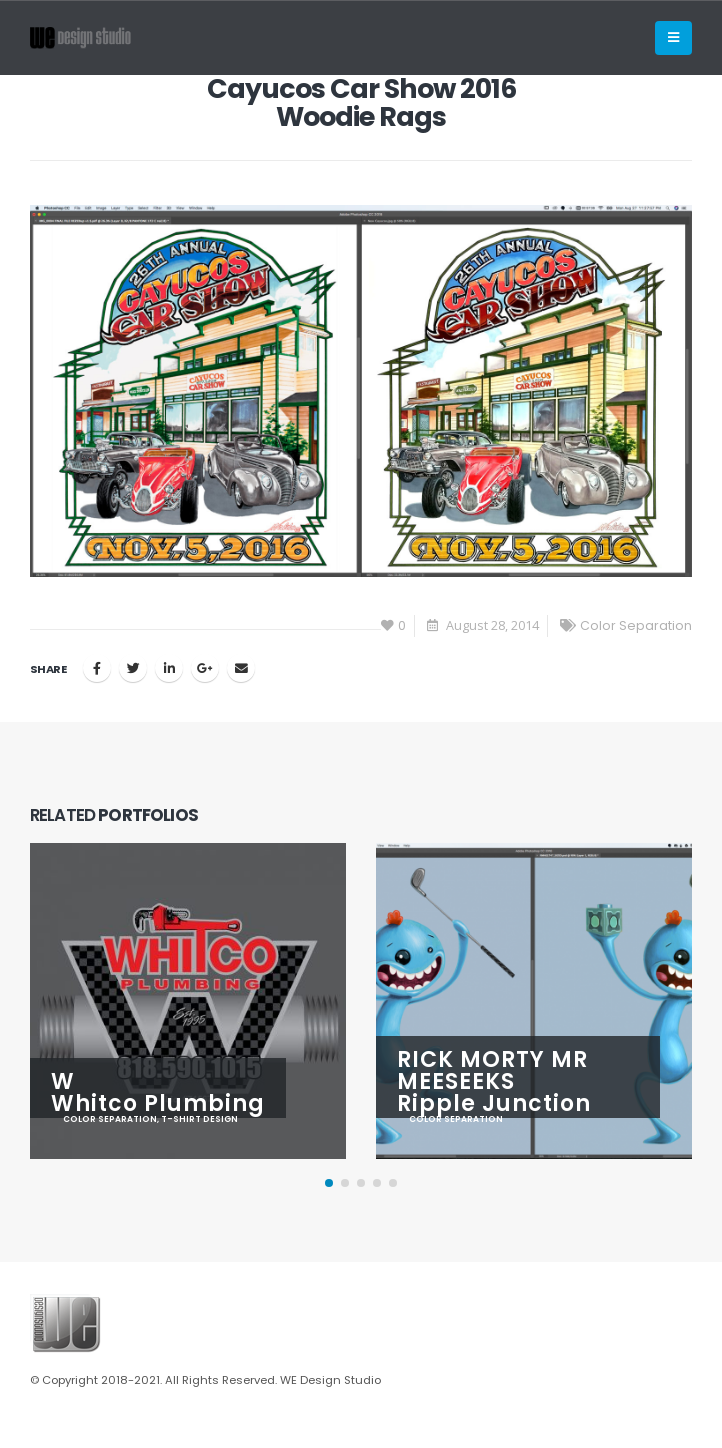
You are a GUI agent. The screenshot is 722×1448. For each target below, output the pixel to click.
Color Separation (636, 625)
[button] (329, 1183)
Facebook (97, 668)
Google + (205, 668)
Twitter (133, 668)
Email (241, 668)
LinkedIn (169, 668)
